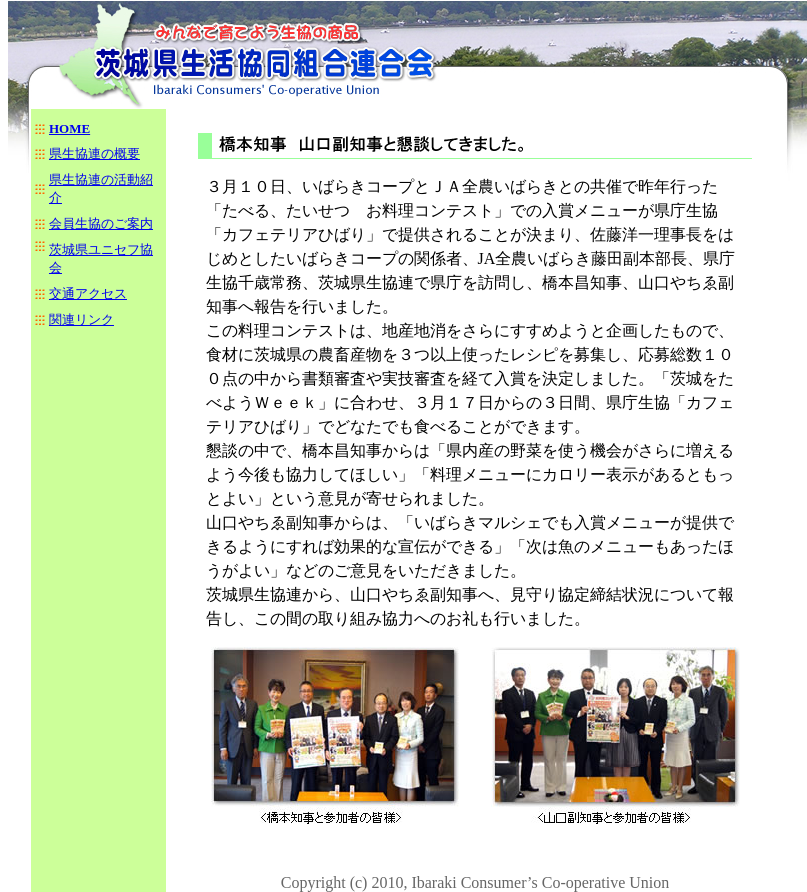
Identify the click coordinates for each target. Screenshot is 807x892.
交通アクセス (88, 293)
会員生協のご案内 (101, 223)
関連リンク (81, 319)
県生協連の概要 (94, 153)
